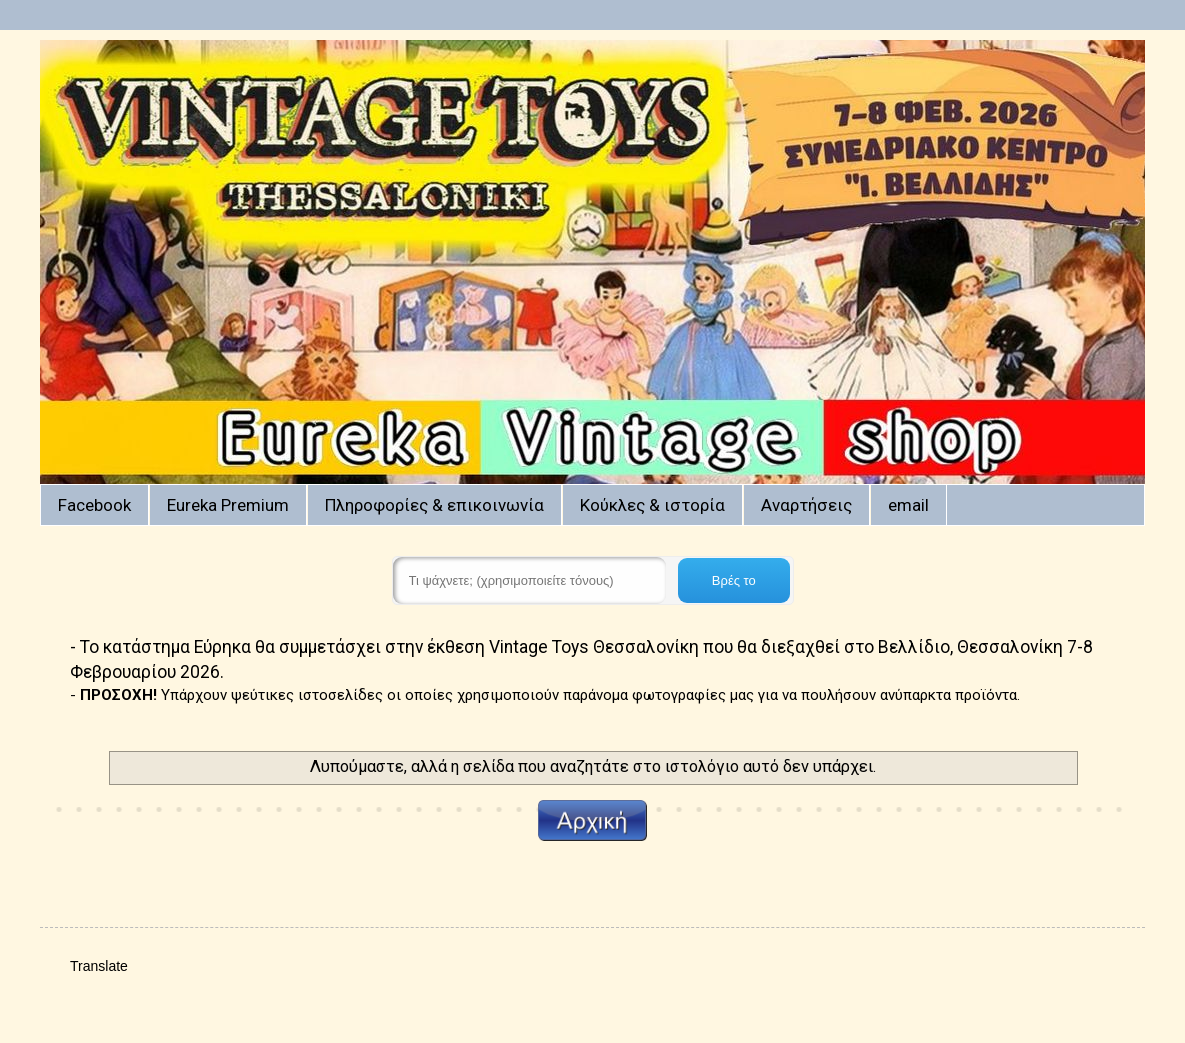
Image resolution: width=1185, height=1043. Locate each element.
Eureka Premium (228, 505)
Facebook (94, 505)
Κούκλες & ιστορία (652, 505)
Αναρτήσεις (806, 505)
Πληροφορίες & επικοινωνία (434, 505)
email (908, 505)
